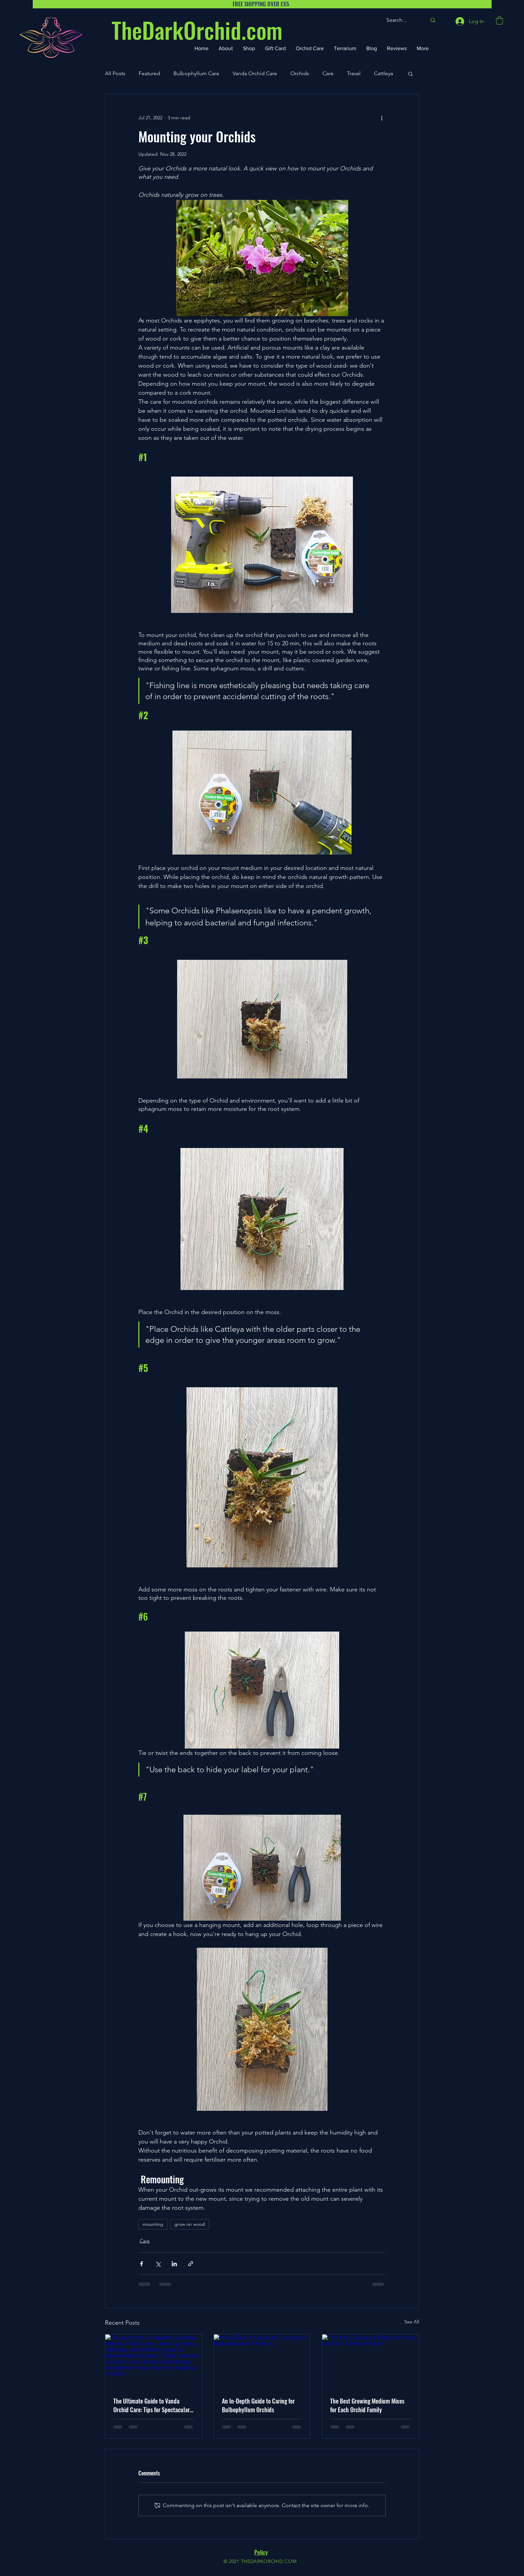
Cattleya (383, 73)
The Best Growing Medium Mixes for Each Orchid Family (367, 2405)
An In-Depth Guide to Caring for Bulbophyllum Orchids (258, 2405)
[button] (499, 20)
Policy (261, 2552)
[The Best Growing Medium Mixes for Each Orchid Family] (370, 2361)
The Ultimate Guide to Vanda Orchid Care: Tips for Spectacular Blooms (151, 2405)
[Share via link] (190, 2264)
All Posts (115, 73)
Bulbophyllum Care (196, 73)
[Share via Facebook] (141, 2264)
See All (411, 2322)
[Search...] (401, 20)
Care (328, 73)
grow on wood (189, 2224)
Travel (354, 73)
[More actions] (382, 118)
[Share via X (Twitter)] (158, 2264)
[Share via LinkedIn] (174, 2264)
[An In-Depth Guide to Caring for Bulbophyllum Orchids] (262, 2361)
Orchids (299, 73)
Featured (149, 73)
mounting (153, 2224)
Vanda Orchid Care (255, 73)
